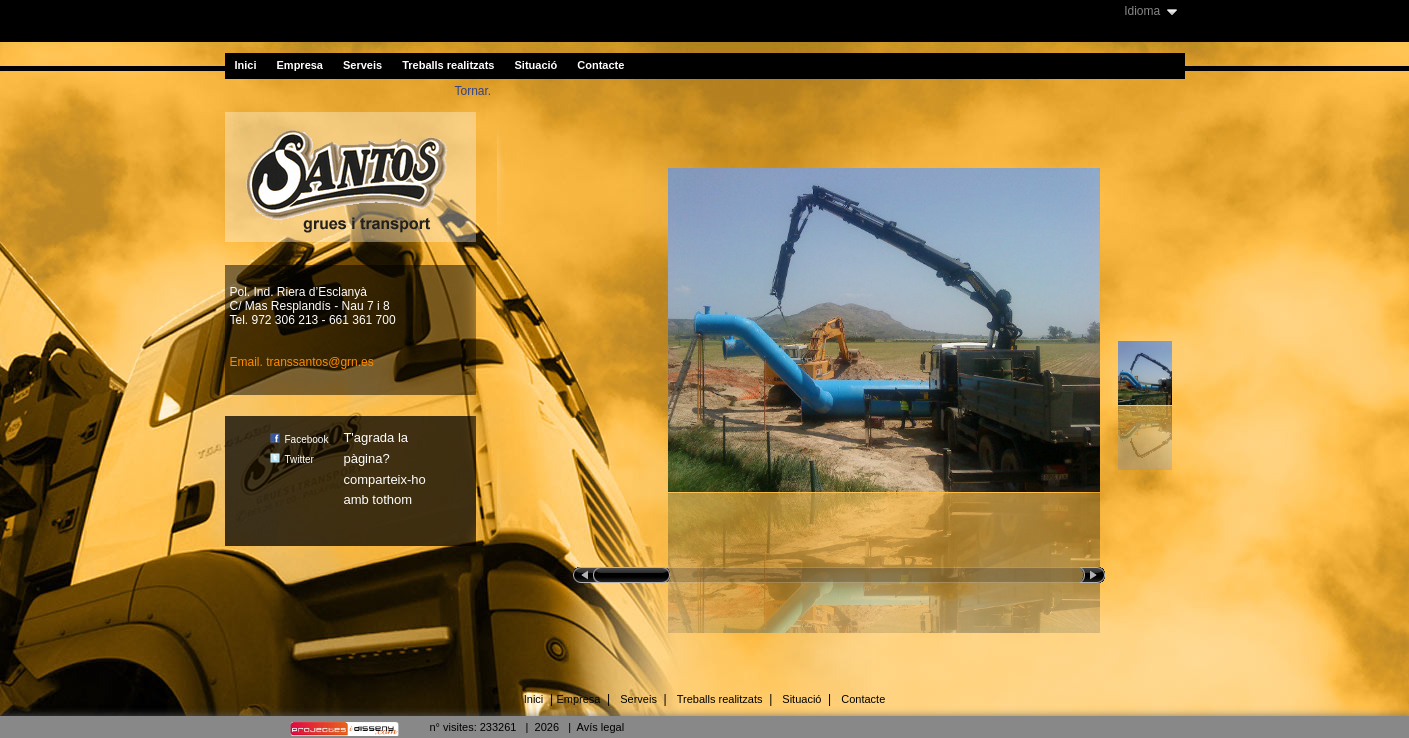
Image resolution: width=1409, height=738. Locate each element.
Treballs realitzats (448, 65)
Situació (535, 65)
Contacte (600, 65)
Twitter (292, 459)
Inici (246, 65)
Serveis (362, 65)
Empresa (300, 65)
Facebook (299, 439)
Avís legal (601, 727)
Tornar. (473, 91)
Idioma (1142, 11)
